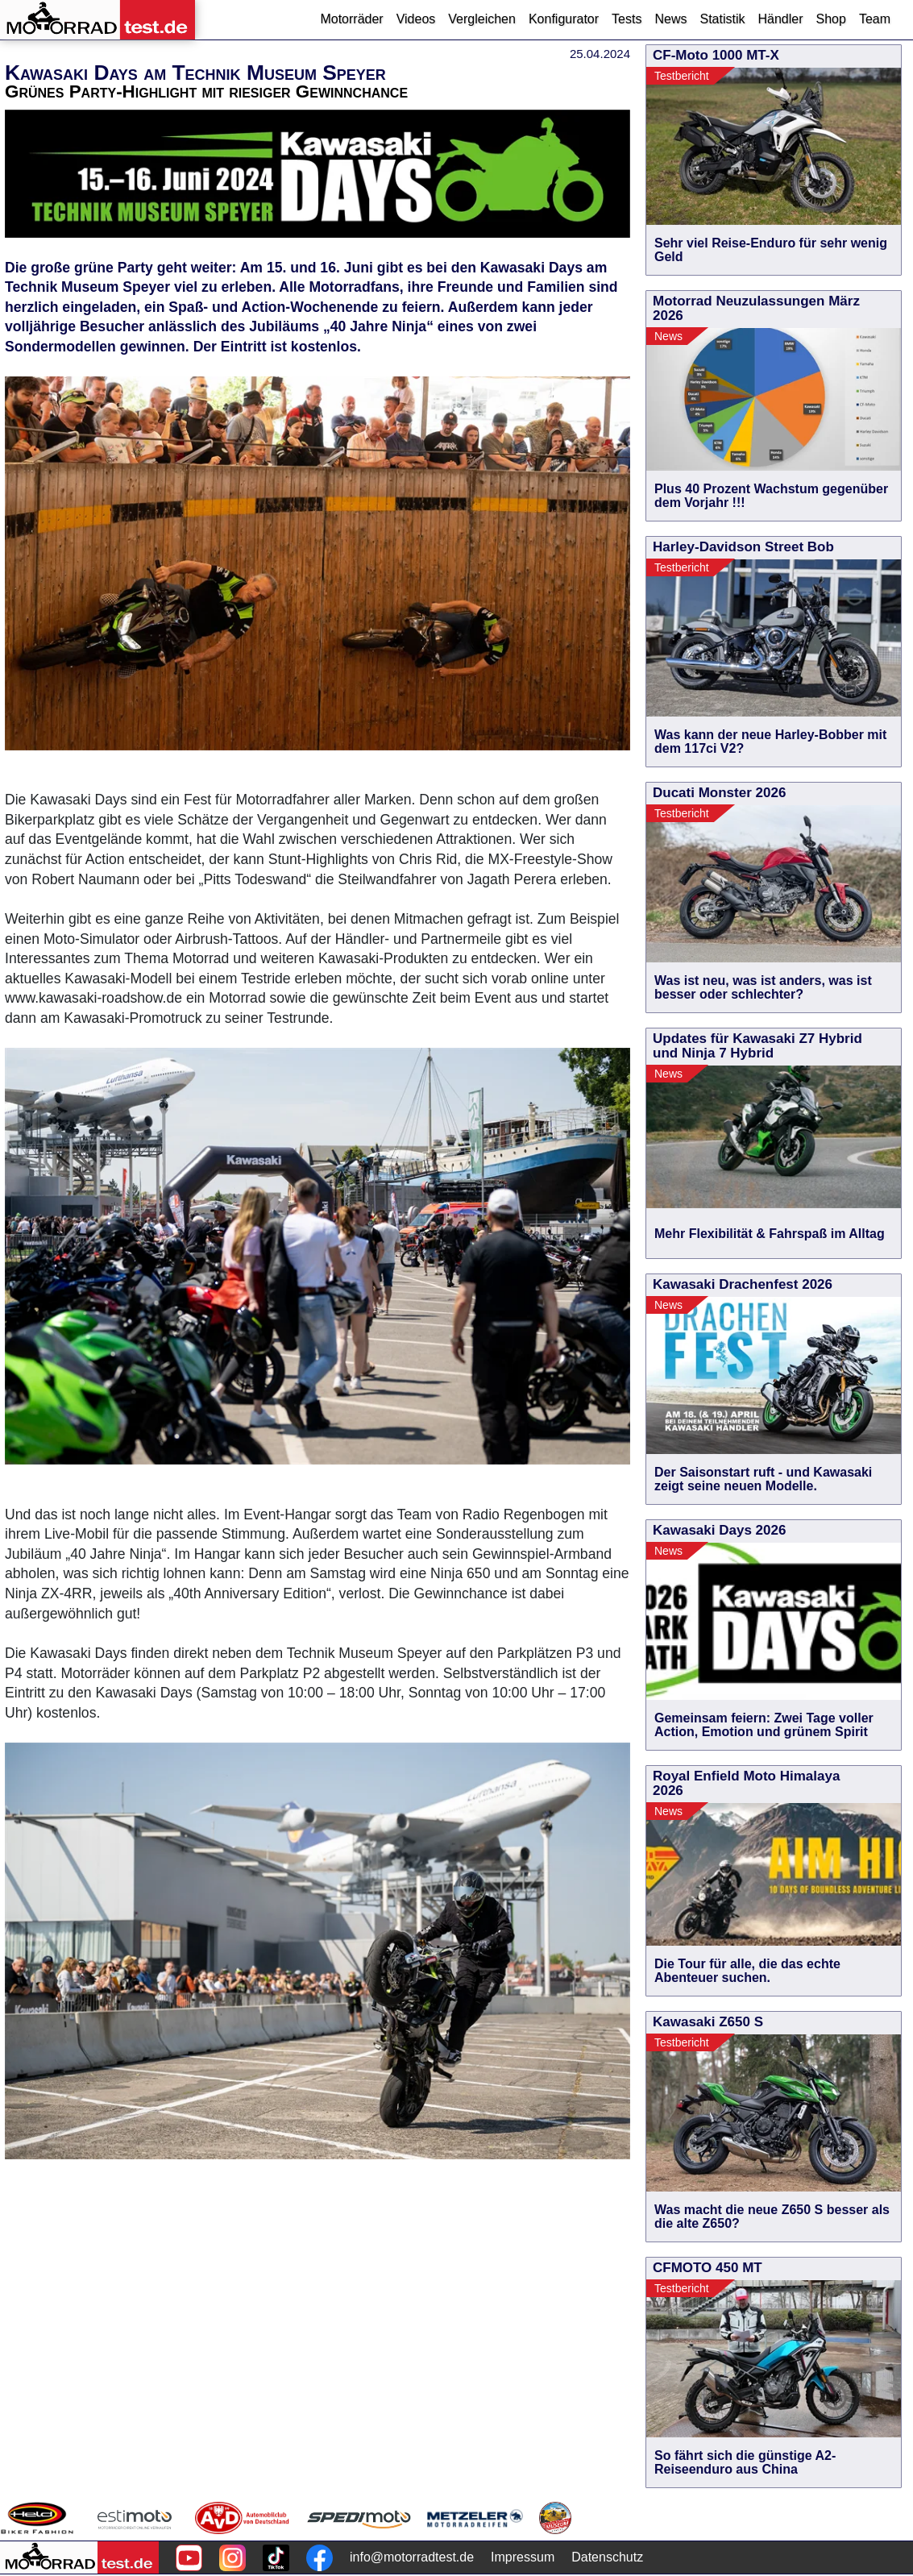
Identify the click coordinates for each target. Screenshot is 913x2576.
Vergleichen (482, 19)
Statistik (722, 19)
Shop (831, 19)
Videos (416, 19)
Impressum (522, 2557)
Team (874, 19)
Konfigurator (564, 19)
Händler (780, 19)
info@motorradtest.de (412, 2557)
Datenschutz (607, 2557)
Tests (626, 19)
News (670, 19)
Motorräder (351, 19)
